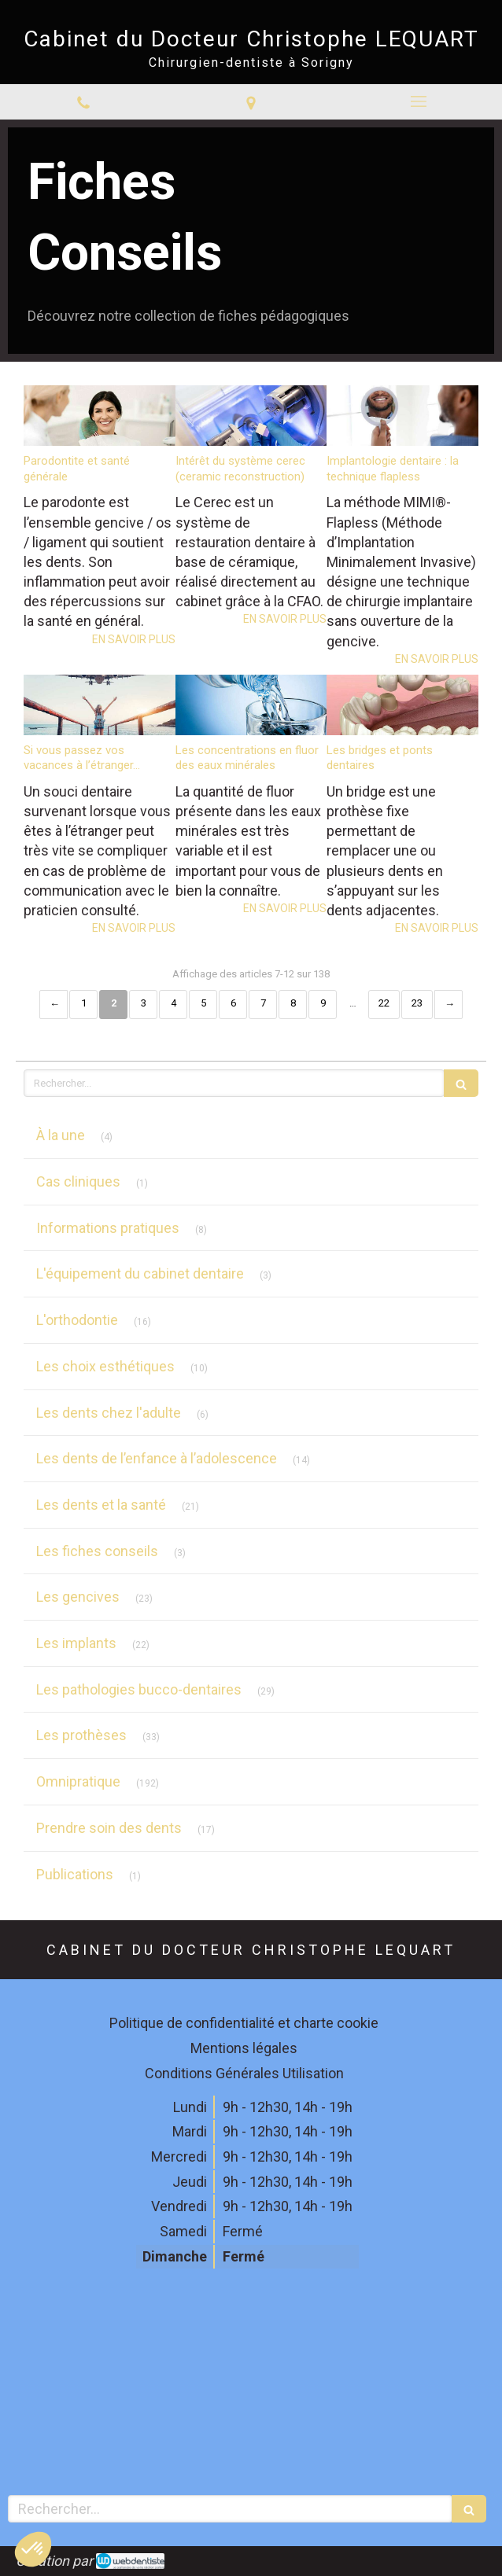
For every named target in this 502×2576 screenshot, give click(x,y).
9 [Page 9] (323, 1003)
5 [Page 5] (203, 1003)
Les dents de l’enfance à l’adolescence (156, 1458)
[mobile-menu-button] (418, 101)
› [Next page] (448, 1004)
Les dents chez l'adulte (108, 1412)
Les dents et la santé (101, 1504)
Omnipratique (78, 1781)
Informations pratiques (107, 1228)
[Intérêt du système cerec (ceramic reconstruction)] (251, 415)
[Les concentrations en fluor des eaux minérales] (251, 705)
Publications (74, 1874)
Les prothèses (81, 1735)
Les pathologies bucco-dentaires (139, 1689)
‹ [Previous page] (53, 1004)
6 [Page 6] (233, 1003)
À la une (60, 1135)
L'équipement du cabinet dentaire (140, 1273)
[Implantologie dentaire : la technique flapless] (402, 415)
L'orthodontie (77, 1320)
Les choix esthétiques (105, 1366)
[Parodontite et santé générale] (99, 415)
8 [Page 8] (293, 1003)
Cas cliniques (78, 1181)
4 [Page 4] (173, 1003)
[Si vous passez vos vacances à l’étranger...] (99, 705)
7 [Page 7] (263, 1003)
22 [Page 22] (383, 1003)
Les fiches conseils (97, 1551)
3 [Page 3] (143, 1003)
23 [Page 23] (417, 1003)
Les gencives (78, 1596)
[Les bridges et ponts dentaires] (402, 705)
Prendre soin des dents (109, 1828)
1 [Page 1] (84, 1003)
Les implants (76, 1643)
